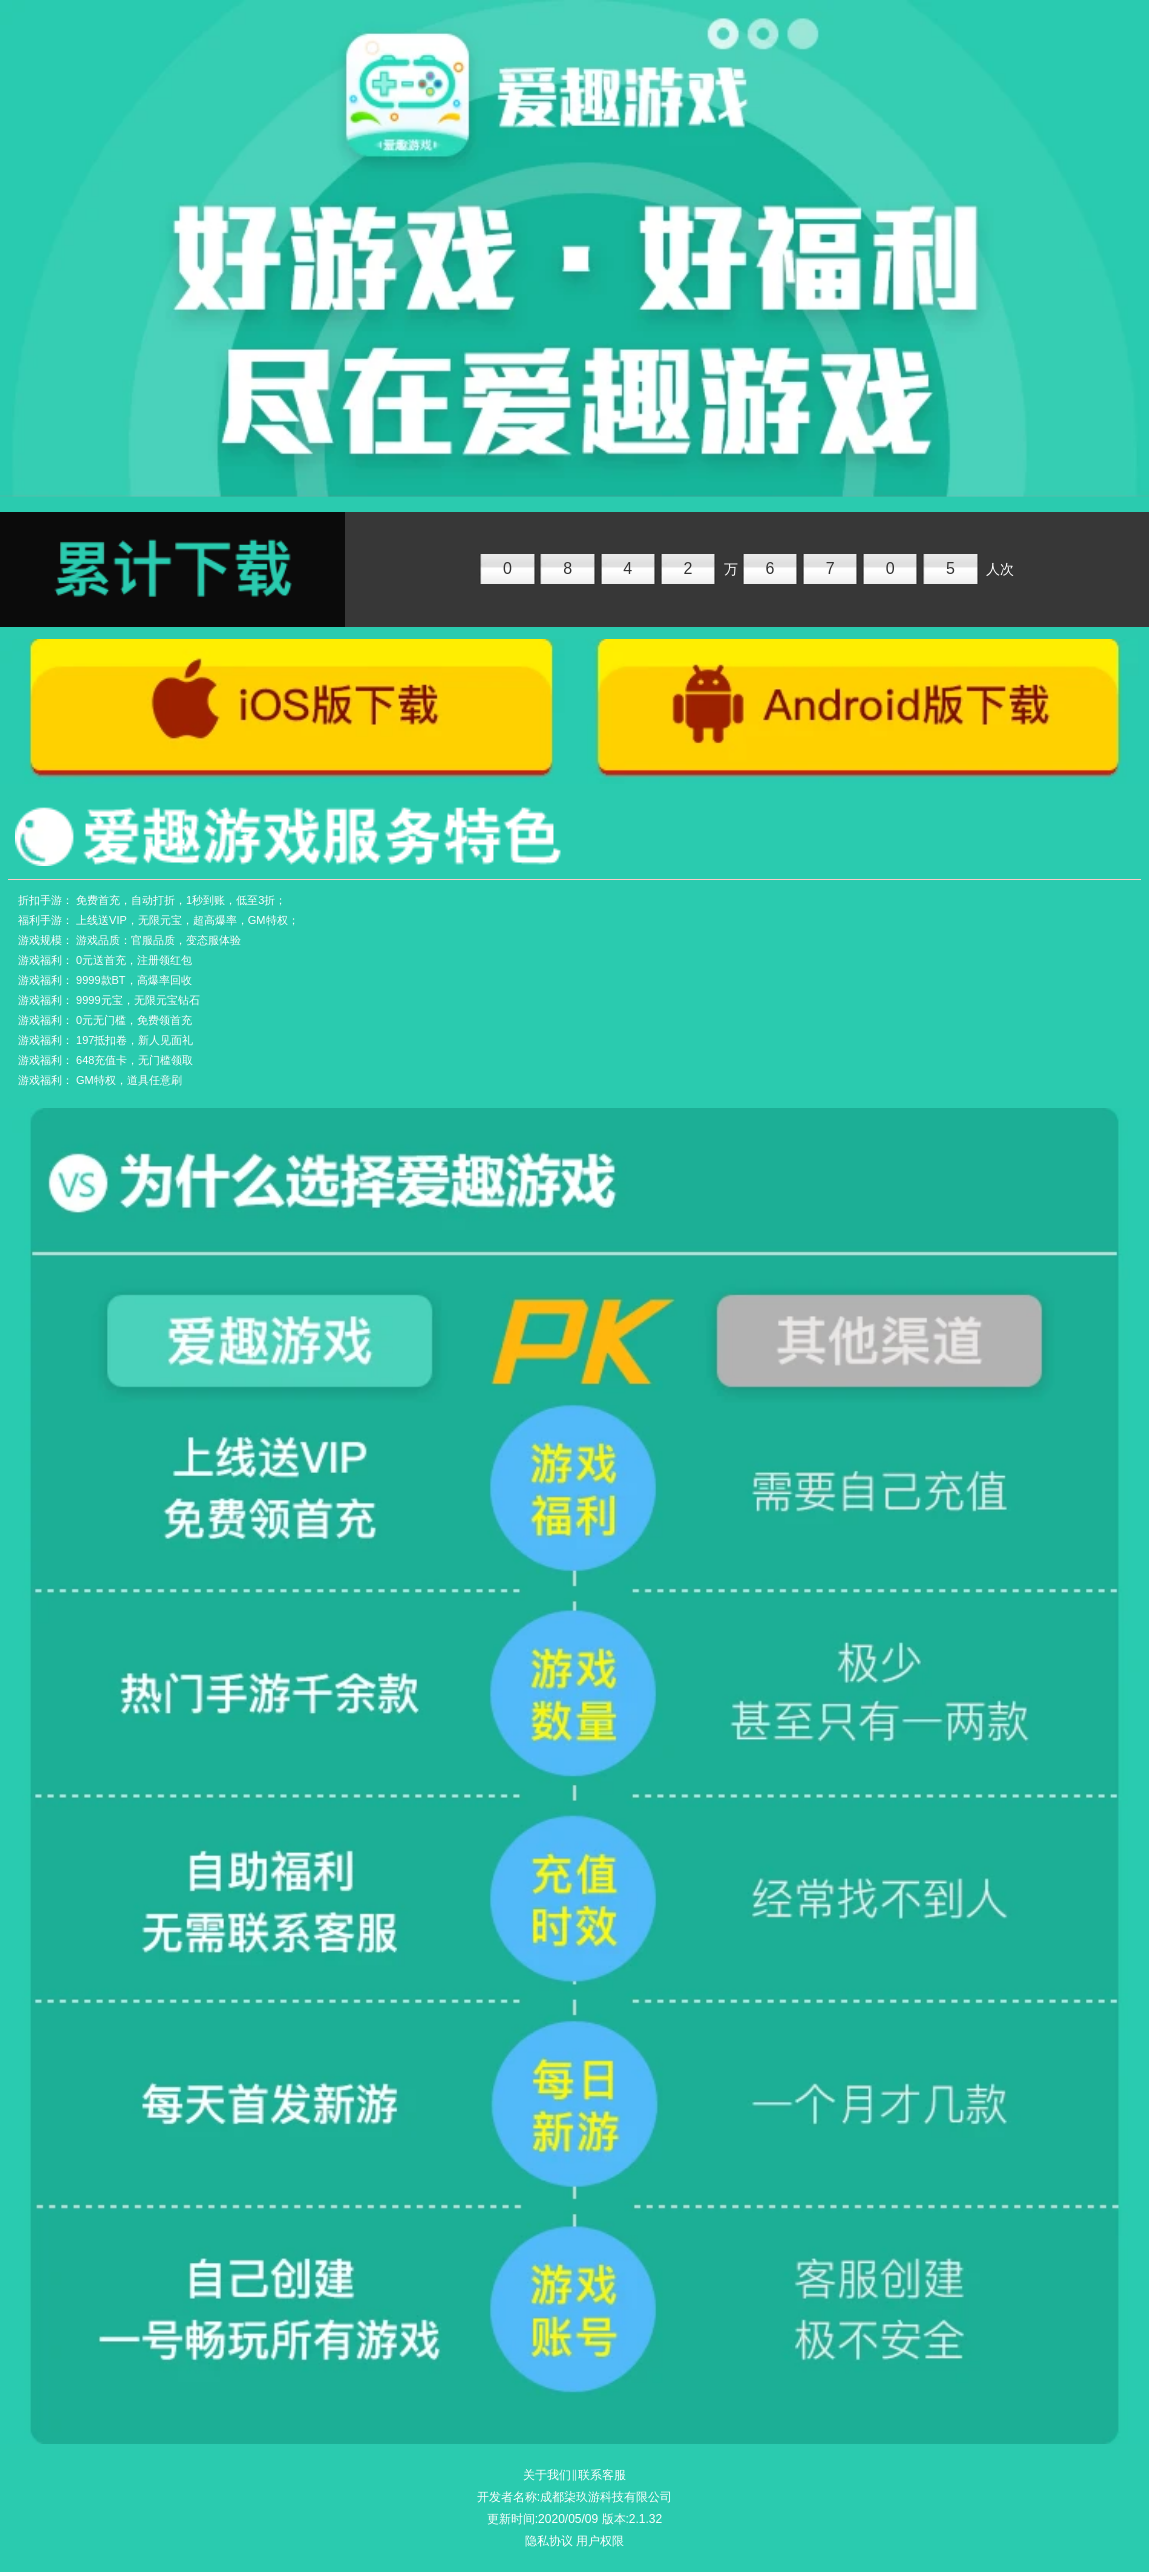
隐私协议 (549, 2541)
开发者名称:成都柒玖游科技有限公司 (574, 2497)
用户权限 (600, 2541)
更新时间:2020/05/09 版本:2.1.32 (574, 2519)
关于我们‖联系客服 (574, 2475)
